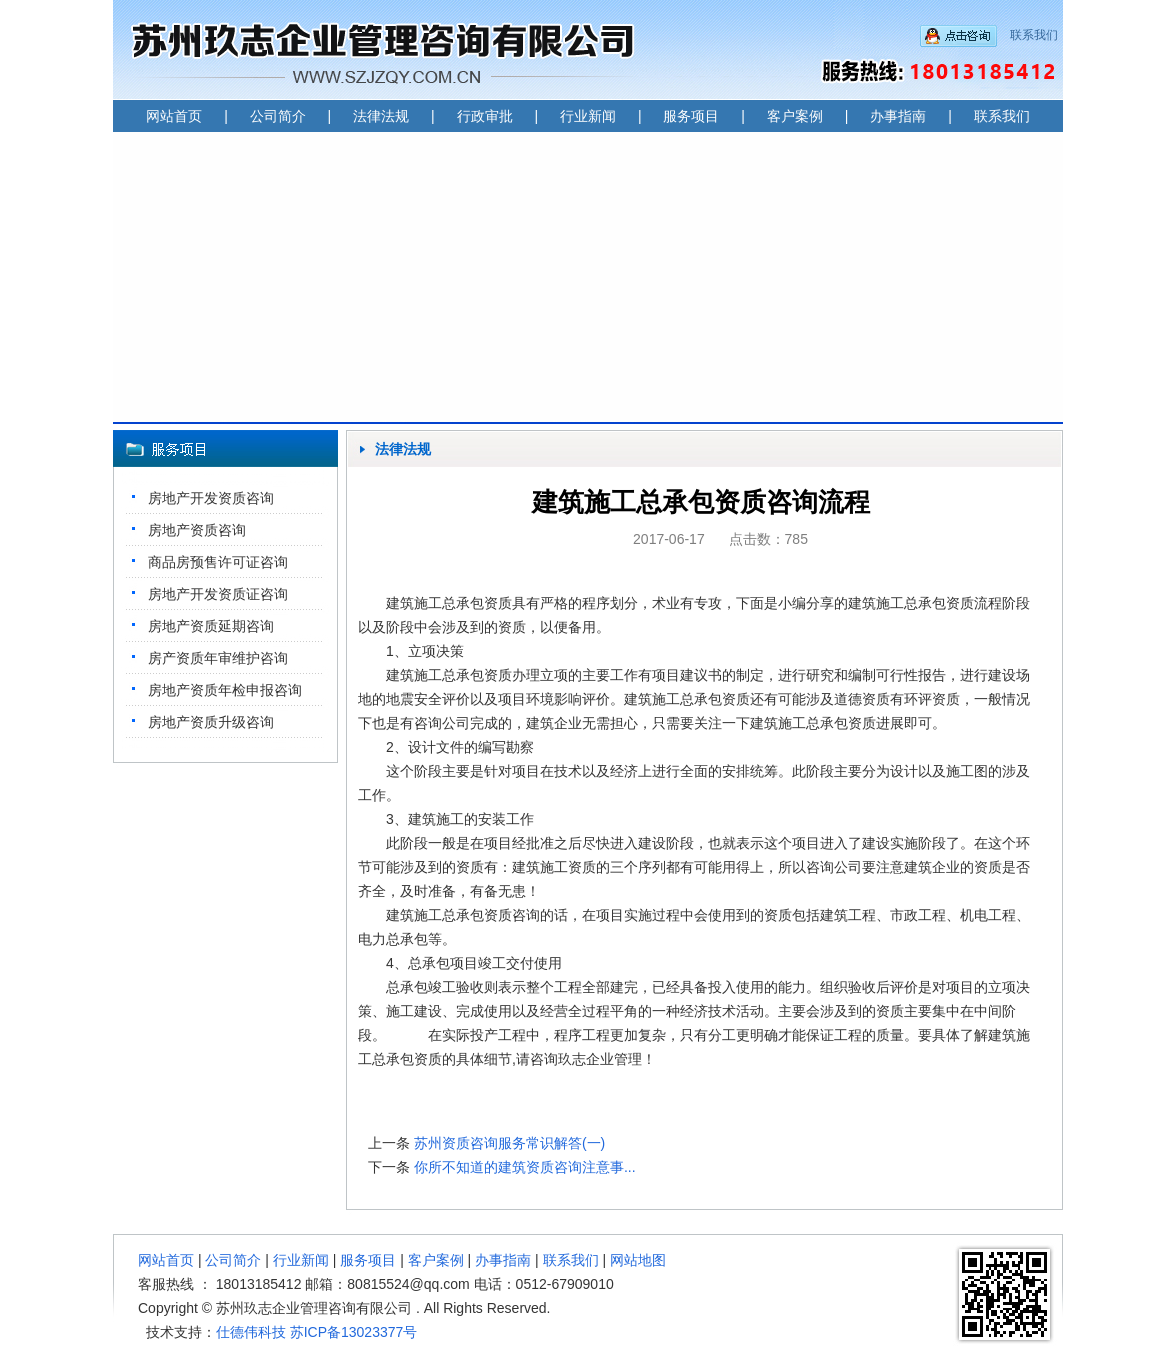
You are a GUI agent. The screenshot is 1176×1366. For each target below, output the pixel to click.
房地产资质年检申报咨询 (225, 690)
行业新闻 (588, 116)
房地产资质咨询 (197, 530)
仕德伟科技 (251, 1332)
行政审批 (485, 116)
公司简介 (278, 116)
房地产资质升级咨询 (211, 722)
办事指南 (898, 116)
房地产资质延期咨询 (211, 626)
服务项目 (691, 116)
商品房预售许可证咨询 (218, 562)
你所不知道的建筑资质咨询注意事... (525, 1167)
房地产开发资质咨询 (211, 498)
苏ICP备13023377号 (354, 1332)
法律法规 (381, 116)
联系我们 (1034, 35)
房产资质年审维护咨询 (218, 658)
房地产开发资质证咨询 (218, 594)
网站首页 (174, 116)
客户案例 (795, 116)
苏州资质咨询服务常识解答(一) (509, 1143)
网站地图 (638, 1260)
